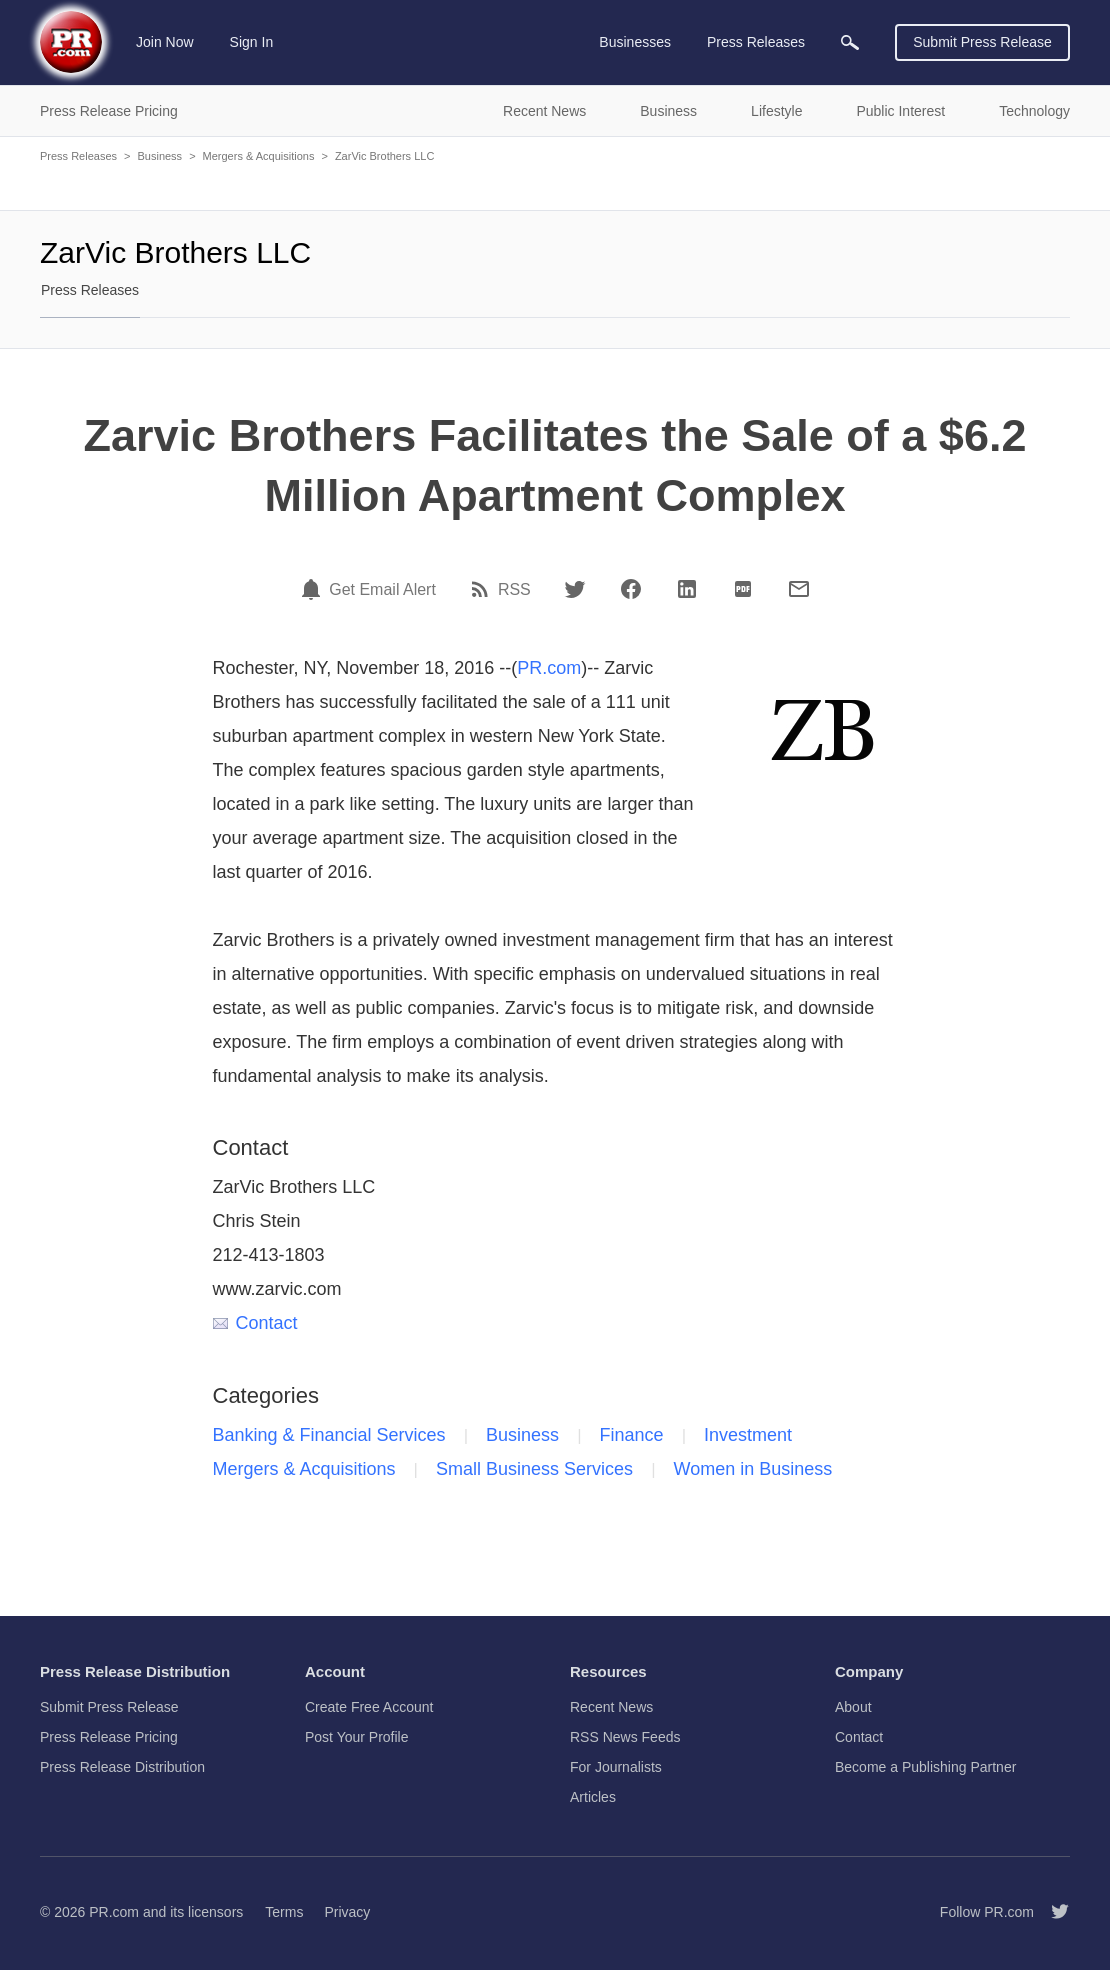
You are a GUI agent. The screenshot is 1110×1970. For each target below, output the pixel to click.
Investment (748, 1435)
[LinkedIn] (687, 589)
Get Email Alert (382, 590)
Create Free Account (369, 1707)
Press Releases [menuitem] (756, 42)
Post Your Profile (357, 1737)
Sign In (252, 42)
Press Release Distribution (122, 1767)
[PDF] (743, 589)
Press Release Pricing (109, 1737)
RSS (514, 590)
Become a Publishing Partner (925, 1767)
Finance (632, 1435)
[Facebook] (631, 589)
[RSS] (483, 589)
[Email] (799, 589)
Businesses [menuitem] (635, 42)
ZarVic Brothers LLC (384, 156)
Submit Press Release (982, 42)
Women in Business (753, 1469)
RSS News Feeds (625, 1737)
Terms (284, 1912)
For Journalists (616, 1767)
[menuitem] (850, 42)
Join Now (165, 42)
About (853, 1707)
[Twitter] (575, 589)
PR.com (549, 668)
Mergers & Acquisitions (259, 156)
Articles (593, 1797)
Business (159, 156)
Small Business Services (534, 1469)
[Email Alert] (314, 589)
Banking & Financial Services (329, 1435)
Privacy (347, 1912)
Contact (255, 1323)
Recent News (611, 1707)
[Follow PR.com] (1052, 1912)
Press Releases (78, 156)
